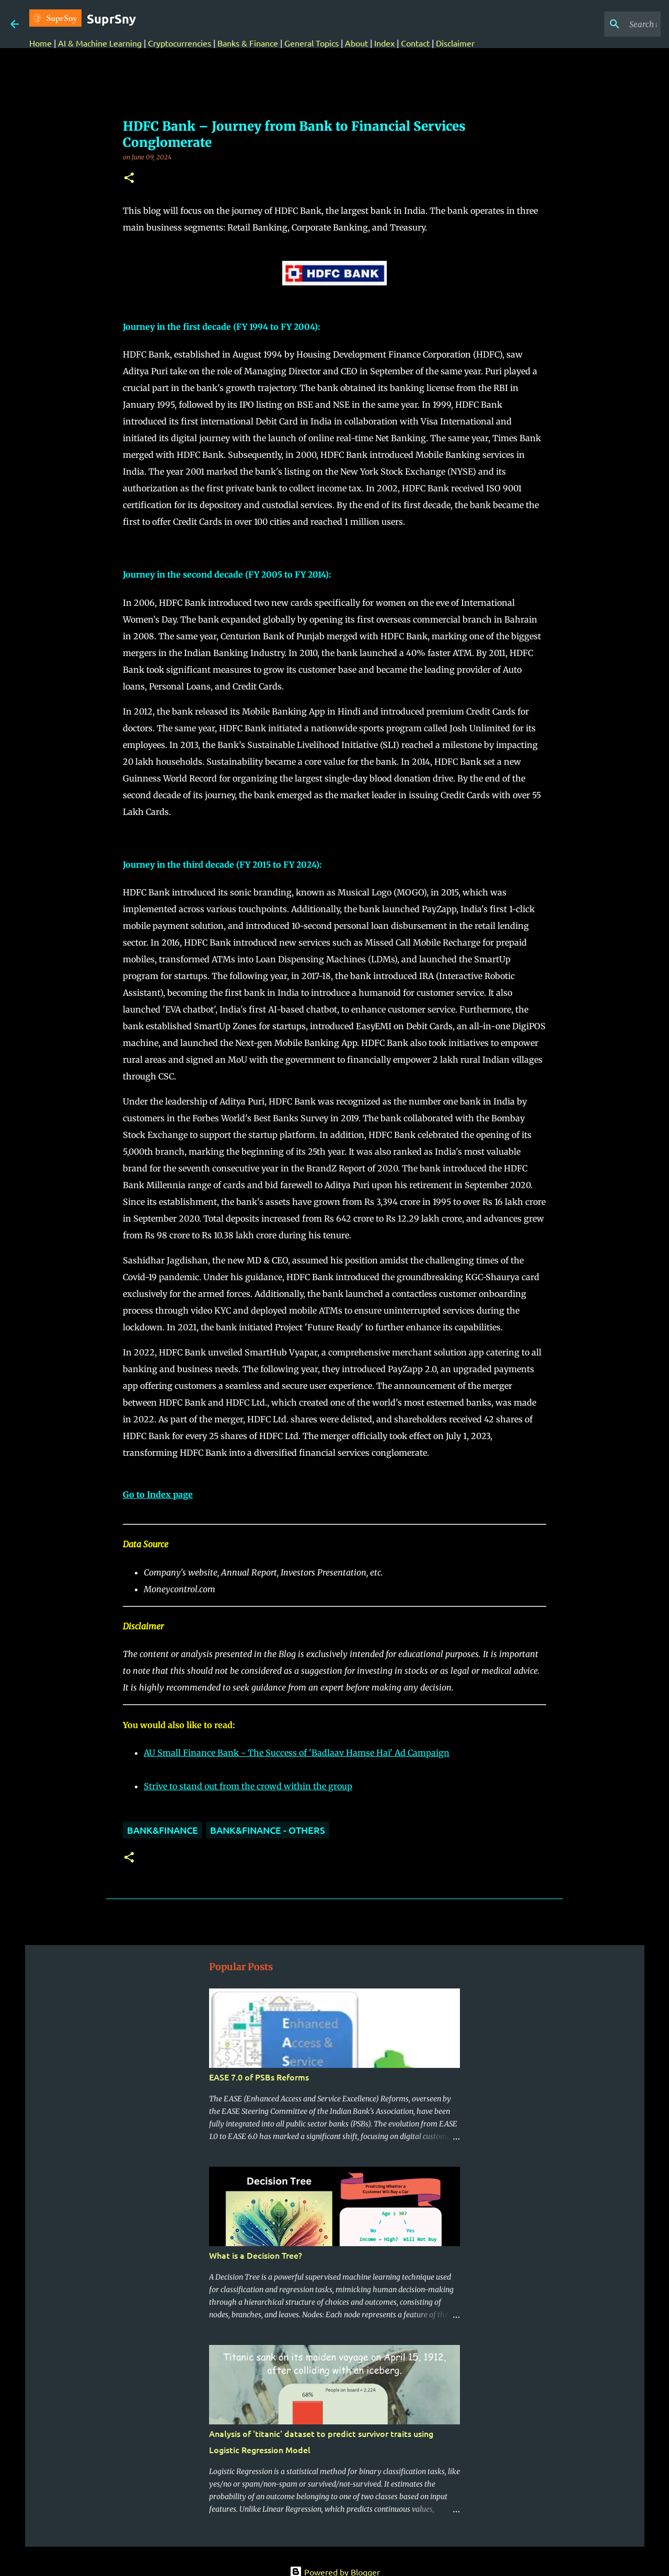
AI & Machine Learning (101, 43)
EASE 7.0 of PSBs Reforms (259, 2077)
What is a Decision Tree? (255, 2255)
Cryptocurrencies (179, 43)
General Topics (311, 43)
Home (40, 43)
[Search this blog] (606, 24)
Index (384, 43)
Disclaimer (455, 43)
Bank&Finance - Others (267, 1830)
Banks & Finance (247, 43)
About (356, 43)
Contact (415, 43)
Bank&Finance (162, 1830)
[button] (129, 178)
